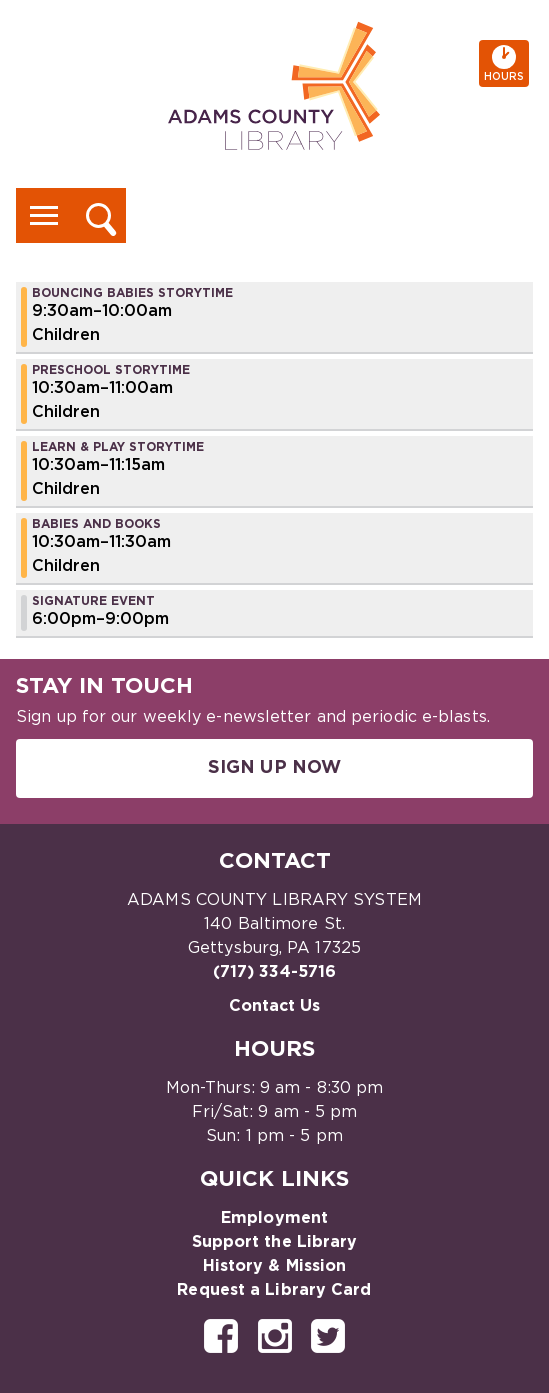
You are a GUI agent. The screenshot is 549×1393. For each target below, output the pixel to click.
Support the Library (275, 1242)
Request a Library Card (274, 1290)
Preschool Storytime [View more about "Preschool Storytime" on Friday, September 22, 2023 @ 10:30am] (111, 370)
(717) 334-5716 (274, 972)
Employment (274, 1218)
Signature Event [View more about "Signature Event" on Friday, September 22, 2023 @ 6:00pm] (93, 601)
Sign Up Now (274, 768)
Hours (506, 63)
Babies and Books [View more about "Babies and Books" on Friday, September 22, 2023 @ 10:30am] (96, 524)
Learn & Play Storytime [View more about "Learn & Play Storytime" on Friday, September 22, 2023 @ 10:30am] (118, 447)
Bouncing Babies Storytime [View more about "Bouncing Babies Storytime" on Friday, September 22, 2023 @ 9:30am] (132, 293)
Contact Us (275, 1006)
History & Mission (275, 1266)
